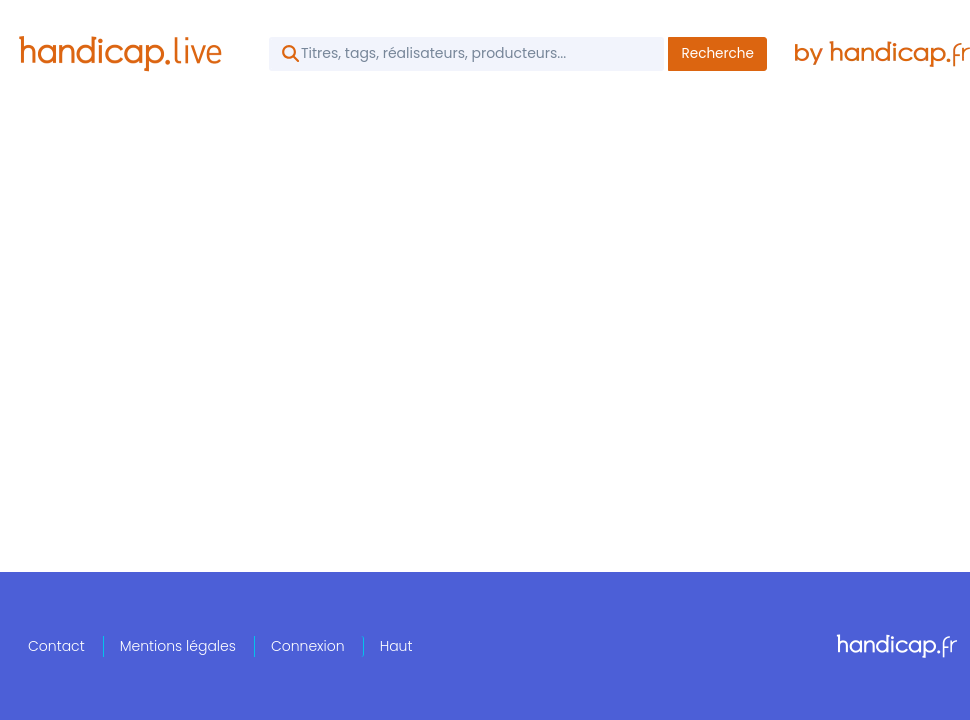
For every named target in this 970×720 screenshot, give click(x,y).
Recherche (717, 53)
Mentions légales (178, 646)
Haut (396, 646)
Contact (56, 646)
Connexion (308, 646)
